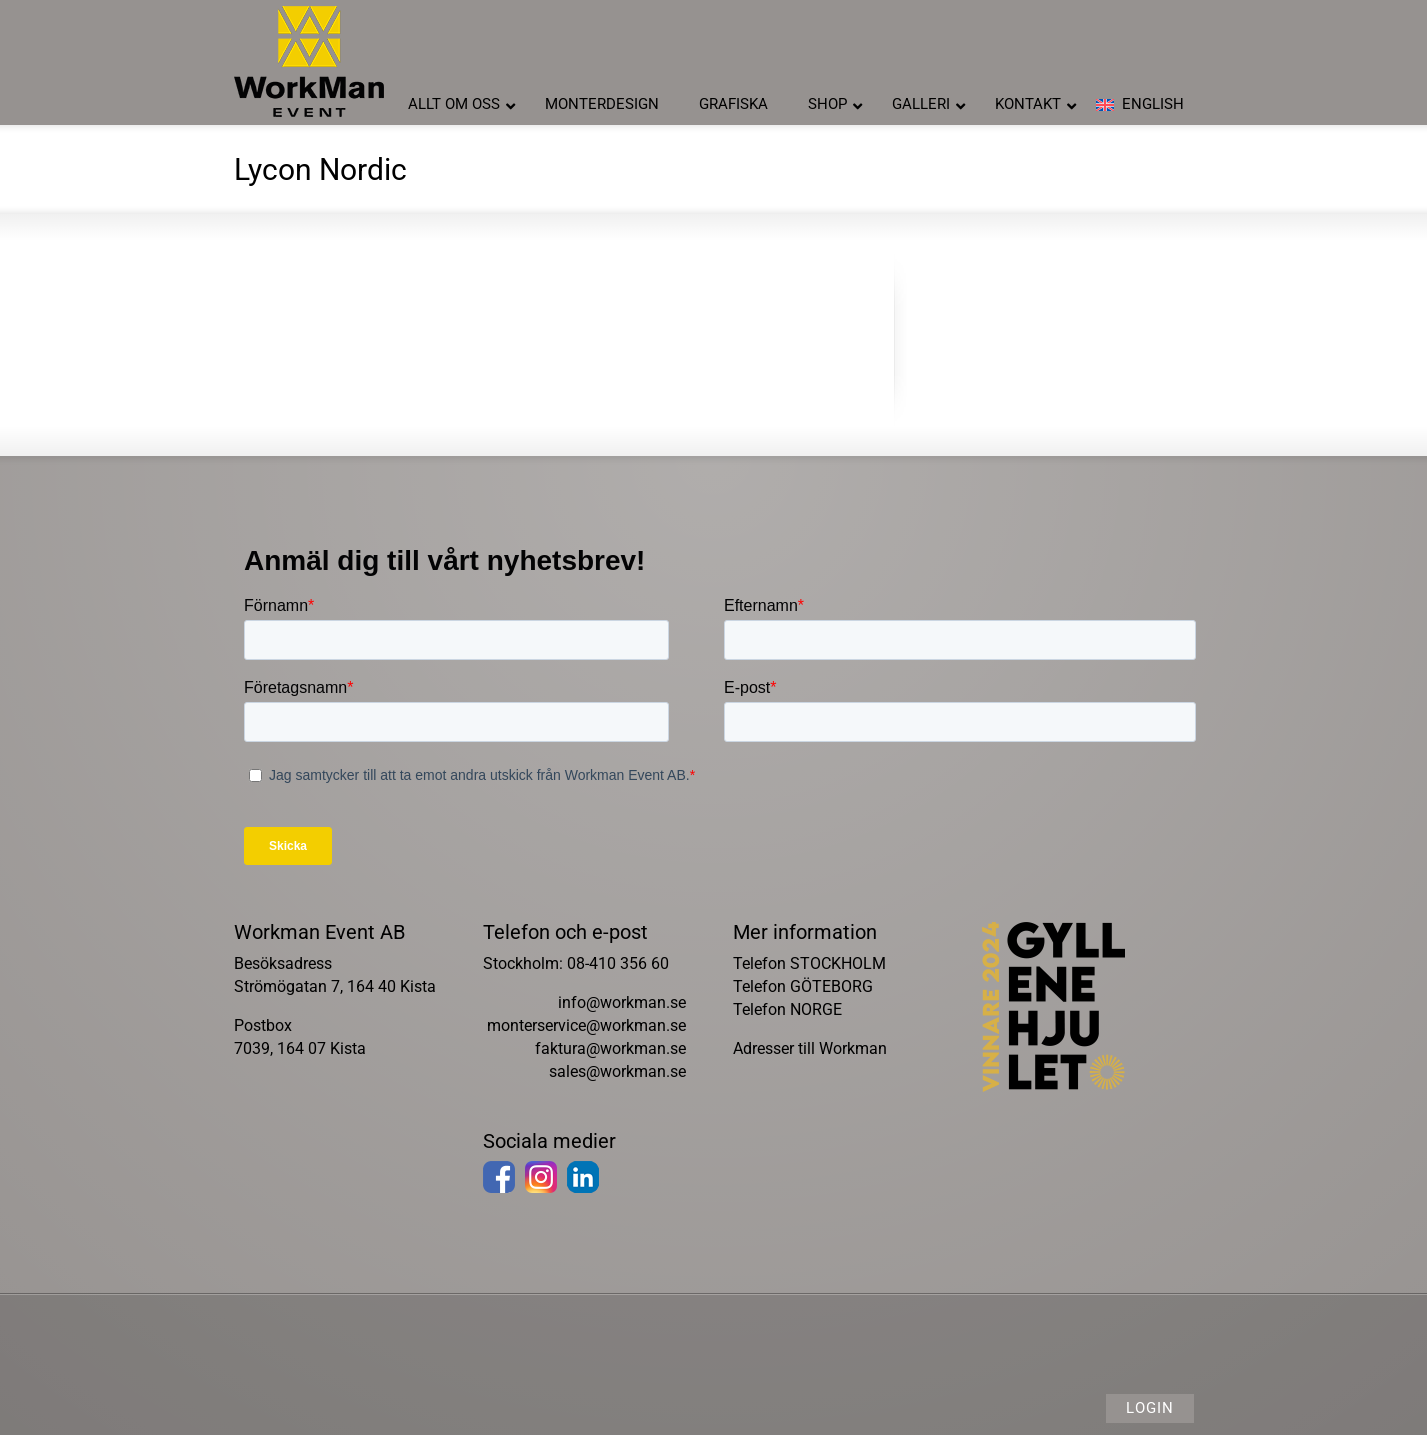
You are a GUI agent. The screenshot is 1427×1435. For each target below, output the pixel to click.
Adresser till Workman (810, 1048)
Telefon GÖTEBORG (803, 986)
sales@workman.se (617, 1071)
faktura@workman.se (610, 1048)
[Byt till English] (1140, 105)
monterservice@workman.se (586, 1025)
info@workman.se (622, 1002)
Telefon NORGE (787, 1009)
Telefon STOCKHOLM (809, 963)
